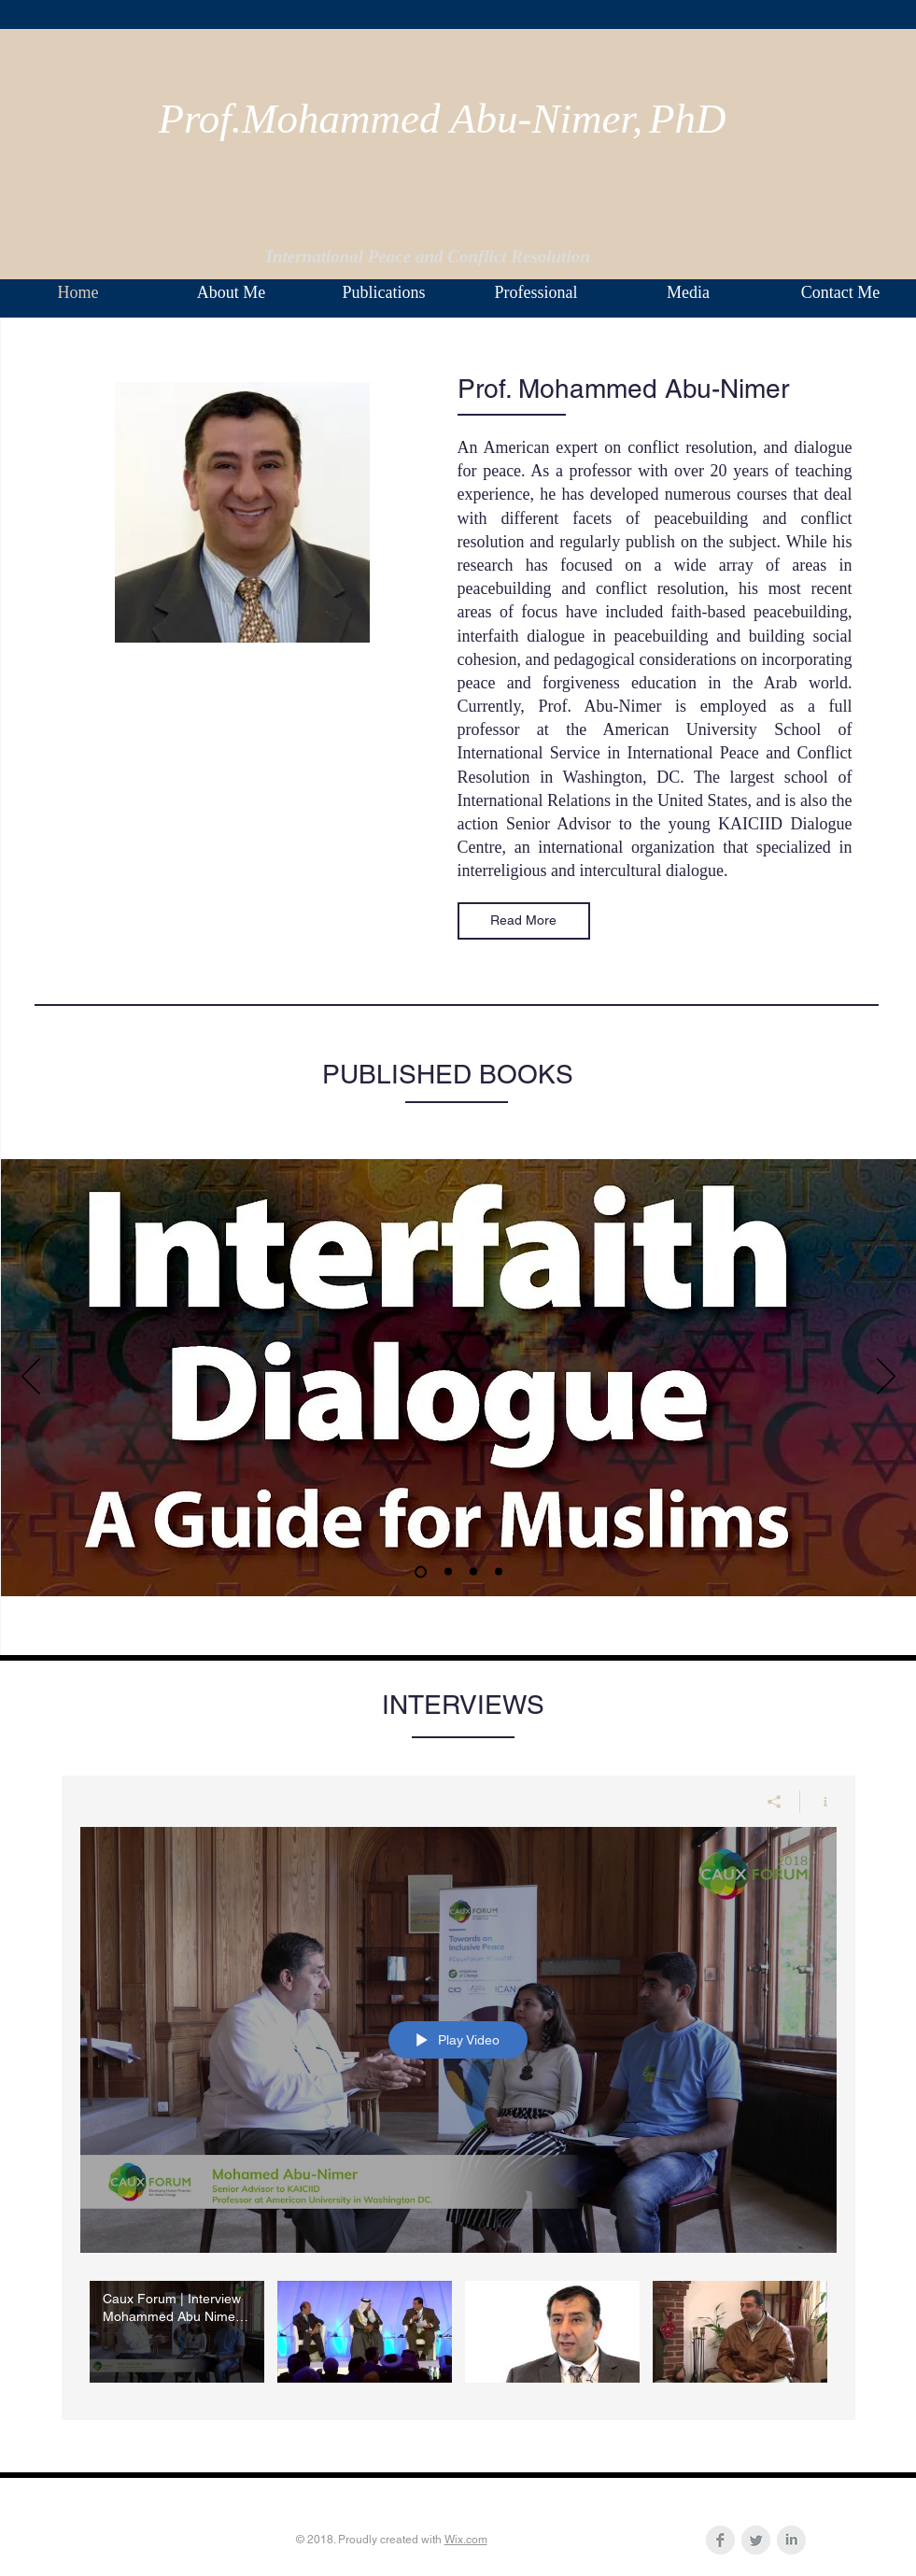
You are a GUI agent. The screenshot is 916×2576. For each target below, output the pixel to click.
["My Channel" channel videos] (458, 2336)
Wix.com (465, 2539)
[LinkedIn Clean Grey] (791, 2540)
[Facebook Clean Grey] (720, 2540)
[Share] (774, 1801)
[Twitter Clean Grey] (755, 2540)
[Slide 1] (421, 1571)
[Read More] (524, 921)
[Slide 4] (448, 1572)
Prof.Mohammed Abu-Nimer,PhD (442, 118)
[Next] (886, 1377)
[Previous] (30, 1377)
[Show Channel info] (818, 1801)
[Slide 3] (498, 1572)
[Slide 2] (473, 1572)
